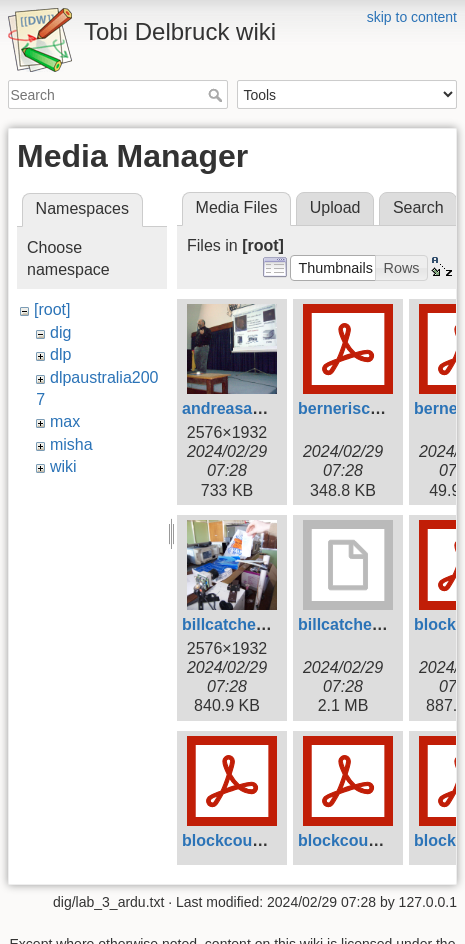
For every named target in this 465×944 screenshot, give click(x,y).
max (65, 421)
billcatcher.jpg (236, 624)
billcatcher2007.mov (374, 624)
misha (71, 444)
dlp (60, 354)
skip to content (412, 17)
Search (217, 95)
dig (60, 332)
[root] (52, 309)
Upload (335, 207)
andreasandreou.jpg (258, 408)
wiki (63, 466)
